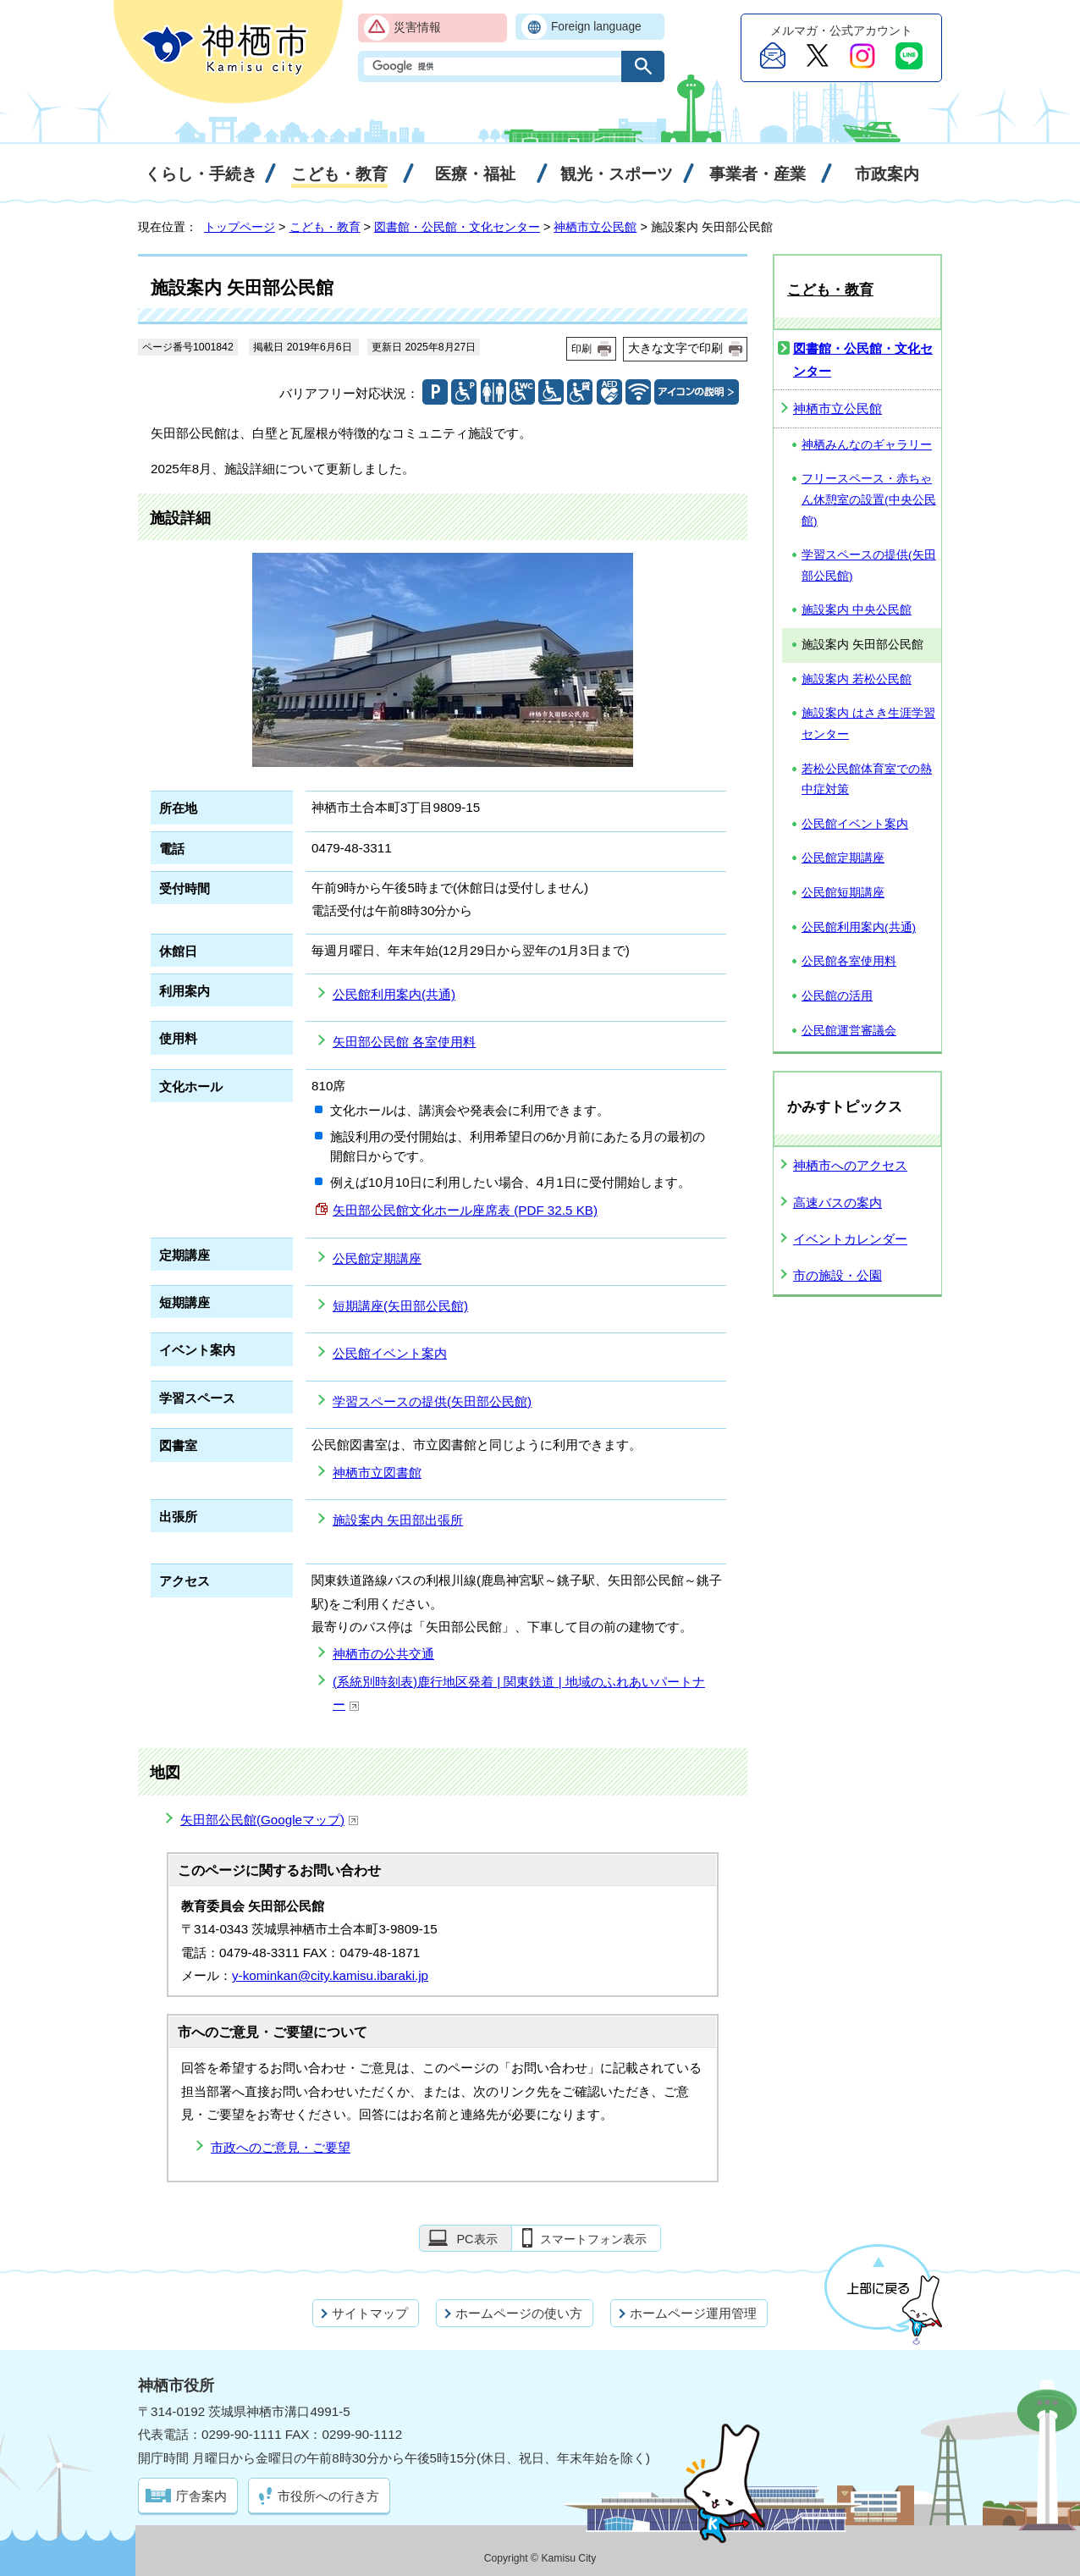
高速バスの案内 (837, 1202)
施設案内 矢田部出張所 (398, 1520)
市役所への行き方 (328, 2496)
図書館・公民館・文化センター (457, 227)
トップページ (239, 227)
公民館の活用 (837, 996)
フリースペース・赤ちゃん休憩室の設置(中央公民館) (869, 499)
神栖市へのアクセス (850, 1165)
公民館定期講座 (377, 1258)
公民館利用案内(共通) (394, 994)
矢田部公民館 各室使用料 (404, 1041)
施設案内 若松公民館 (857, 679)
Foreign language (596, 26)
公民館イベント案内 (390, 1353)
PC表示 (476, 2239)
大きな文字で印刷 (675, 348)
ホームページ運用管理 (693, 2313)
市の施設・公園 (837, 1275)
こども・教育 (325, 227)
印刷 (581, 349)
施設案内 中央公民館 (857, 610)
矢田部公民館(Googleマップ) (269, 1819)
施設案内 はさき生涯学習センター (868, 724)
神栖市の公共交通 (383, 1654)
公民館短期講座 (843, 892)
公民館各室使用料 (849, 961)
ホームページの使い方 (518, 2313)
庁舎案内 (201, 2496)
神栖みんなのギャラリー (867, 445)
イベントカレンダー (850, 1239)
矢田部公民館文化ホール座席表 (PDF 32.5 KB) (465, 1210)
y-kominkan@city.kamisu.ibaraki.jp (330, 1975)
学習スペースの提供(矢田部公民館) (432, 1401)
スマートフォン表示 (593, 2239)
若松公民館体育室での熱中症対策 (867, 780)
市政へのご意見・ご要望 (280, 2147)
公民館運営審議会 (849, 1030)
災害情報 (417, 27)
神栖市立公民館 (595, 227)
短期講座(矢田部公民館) (400, 1306)
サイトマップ (370, 2313)
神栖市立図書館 (377, 1472)
